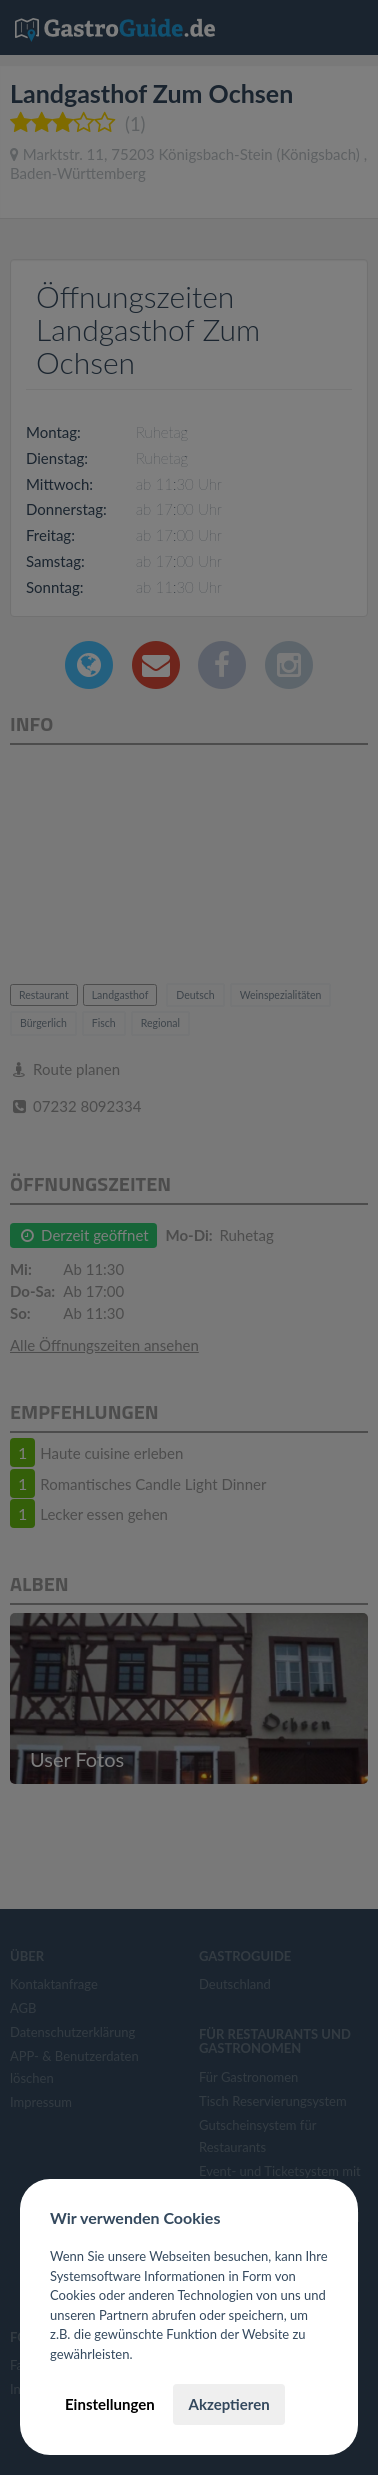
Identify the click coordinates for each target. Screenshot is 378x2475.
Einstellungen (110, 2404)
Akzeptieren (228, 2404)
